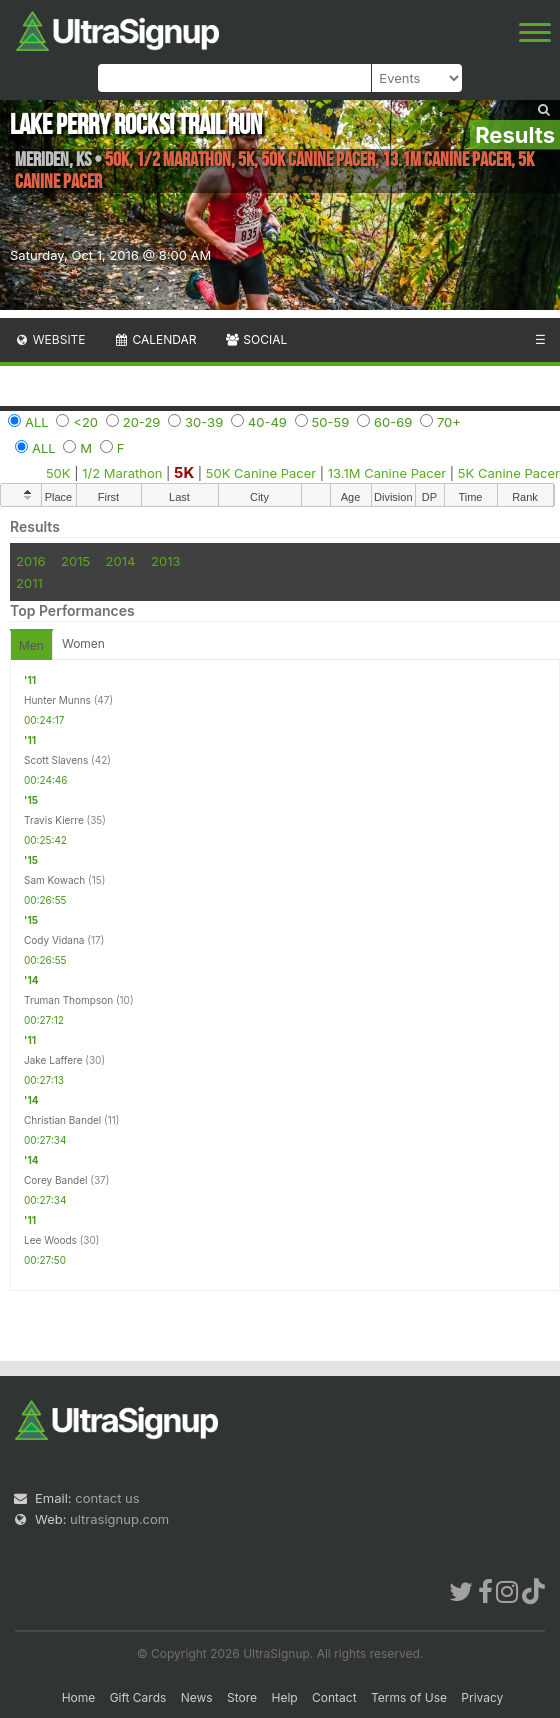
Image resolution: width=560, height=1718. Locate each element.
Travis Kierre (54, 820)
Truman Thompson (68, 1000)
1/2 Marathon (122, 473)
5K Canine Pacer (509, 473)
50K (58, 473)
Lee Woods (50, 1240)
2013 (165, 561)
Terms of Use (409, 1697)
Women (83, 643)
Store (242, 1697)
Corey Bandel (55, 1180)
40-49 (267, 422)
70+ (449, 422)
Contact (334, 1697)
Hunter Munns (57, 700)
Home (79, 1697)
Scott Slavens (56, 760)
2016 (30, 561)
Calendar (155, 339)
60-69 (393, 422)
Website (50, 339)
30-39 (204, 422)
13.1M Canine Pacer (387, 473)
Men (31, 645)
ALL (37, 422)
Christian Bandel (62, 1120)
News (197, 1697)
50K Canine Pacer (261, 473)
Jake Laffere (53, 1060)
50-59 (331, 422)
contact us (107, 1498)
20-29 (142, 422)
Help (284, 1697)
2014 (121, 561)
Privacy (482, 1697)
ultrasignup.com (119, 1519)
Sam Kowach (54, 880)
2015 (75, 561)
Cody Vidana (54, 940)
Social (255, 339)
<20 (85, 422)
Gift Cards (138, 1697)
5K (184, 472)
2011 (29, 583)
